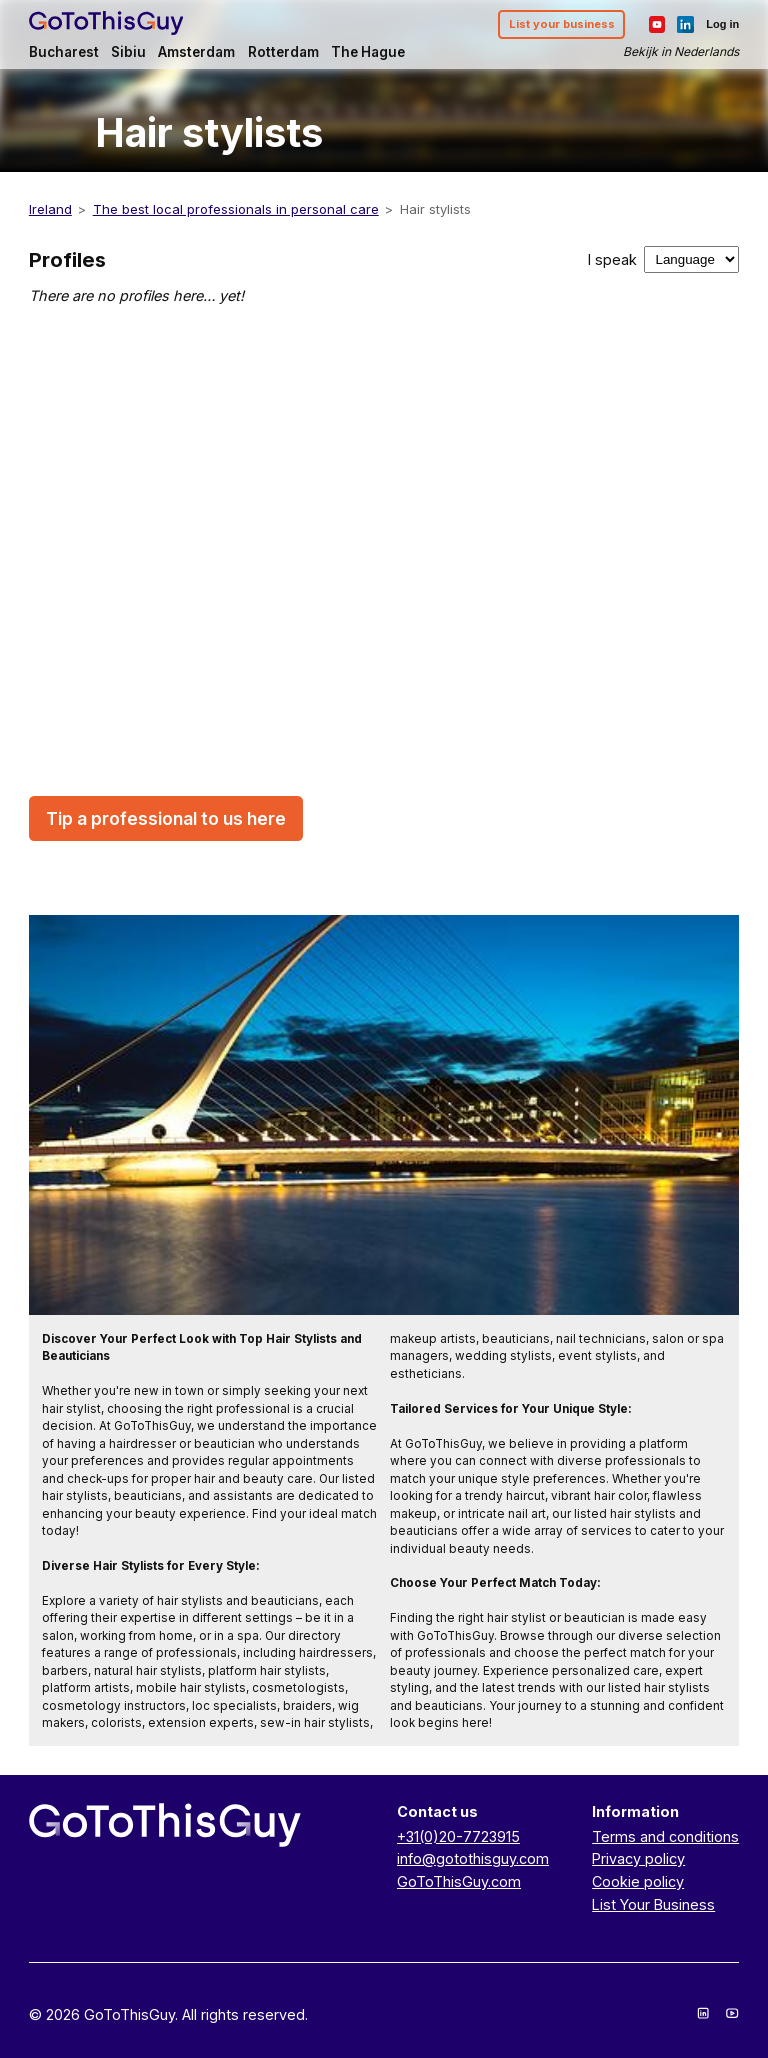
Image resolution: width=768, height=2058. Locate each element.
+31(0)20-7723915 (458, 1836)
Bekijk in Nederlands (681, 51)
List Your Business (653, 1904)
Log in (722, 24)
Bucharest (64, 52)
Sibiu (128, 52)
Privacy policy (638, 1858)
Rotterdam (283, 52)
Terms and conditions (665, 1836)
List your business (562, 24)
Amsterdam (196, 52)
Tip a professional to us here (166, 818)
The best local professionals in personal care (236, 209)
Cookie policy (638, 1881)
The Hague (368, 52)
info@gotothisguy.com (473, 1858)
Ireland (50, 209)
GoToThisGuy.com (459, 1881)
